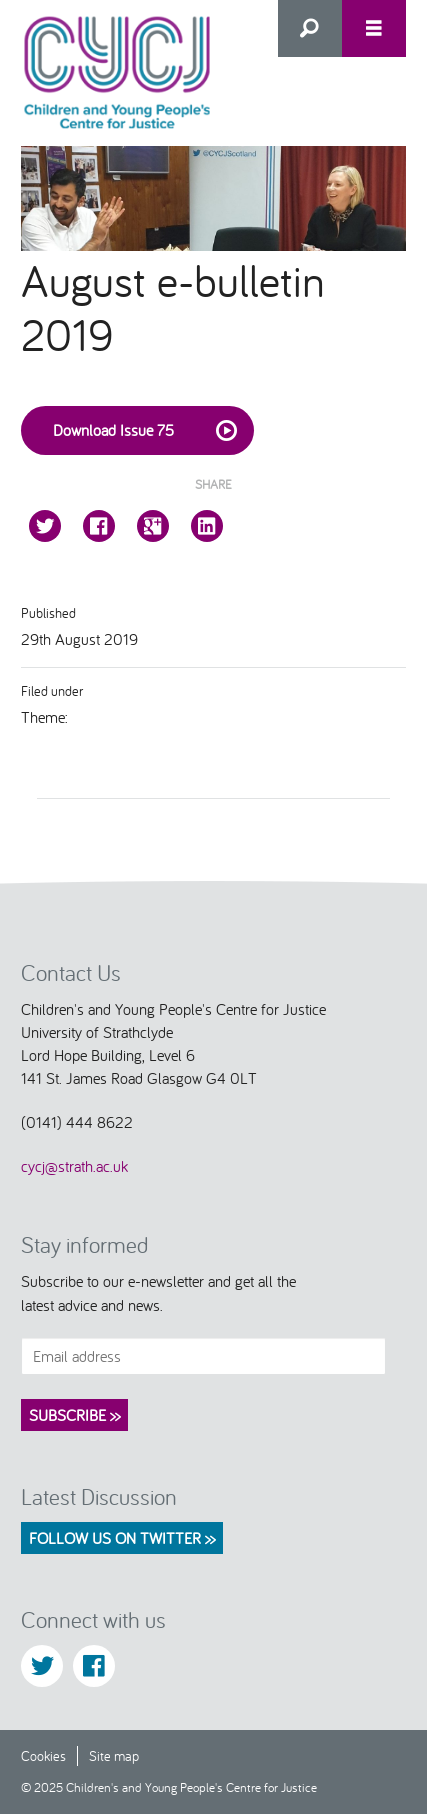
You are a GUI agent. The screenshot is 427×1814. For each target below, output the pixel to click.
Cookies (43, 1755)
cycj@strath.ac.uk (74, 1166)
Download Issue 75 (145, 431)
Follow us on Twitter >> (122, 1538)
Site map (114, 1755)
